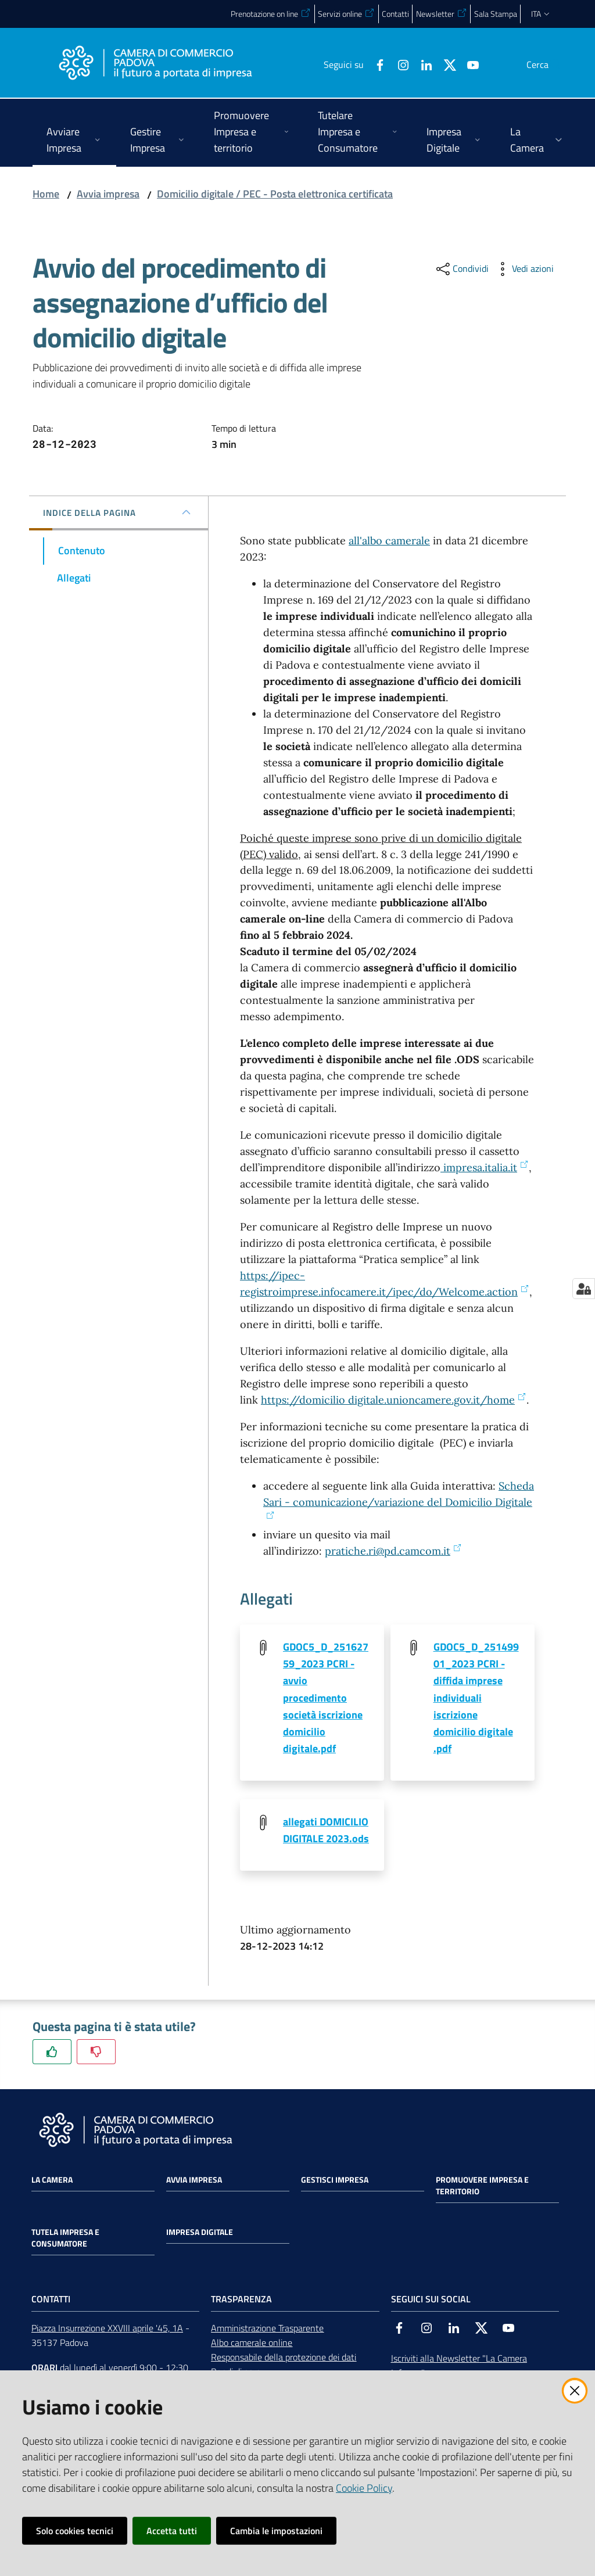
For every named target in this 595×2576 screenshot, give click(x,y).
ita (540, 14)
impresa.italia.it (484, 1167)
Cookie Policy (364, 2488)
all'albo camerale (389, 540)
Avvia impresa (108, 194)
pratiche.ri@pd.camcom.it (393, 1551)
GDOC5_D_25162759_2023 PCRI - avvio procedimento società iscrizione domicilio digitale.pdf (325, 1698)
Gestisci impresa (334, 2181)
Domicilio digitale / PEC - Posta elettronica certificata (275, 194)
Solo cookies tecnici (74, 2531)
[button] (548, 64)
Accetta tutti (171, 2531)
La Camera (52, 2181)
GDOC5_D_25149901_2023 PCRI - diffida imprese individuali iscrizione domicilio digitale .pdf (476, 1698)
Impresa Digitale (199, 2234)
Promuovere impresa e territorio (482, 2187)
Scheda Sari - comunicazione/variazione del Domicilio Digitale (398, 1499)
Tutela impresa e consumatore (65, 2239)
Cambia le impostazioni (276, 2531)
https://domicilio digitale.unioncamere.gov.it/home (393, 1400)
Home (46, 194)
